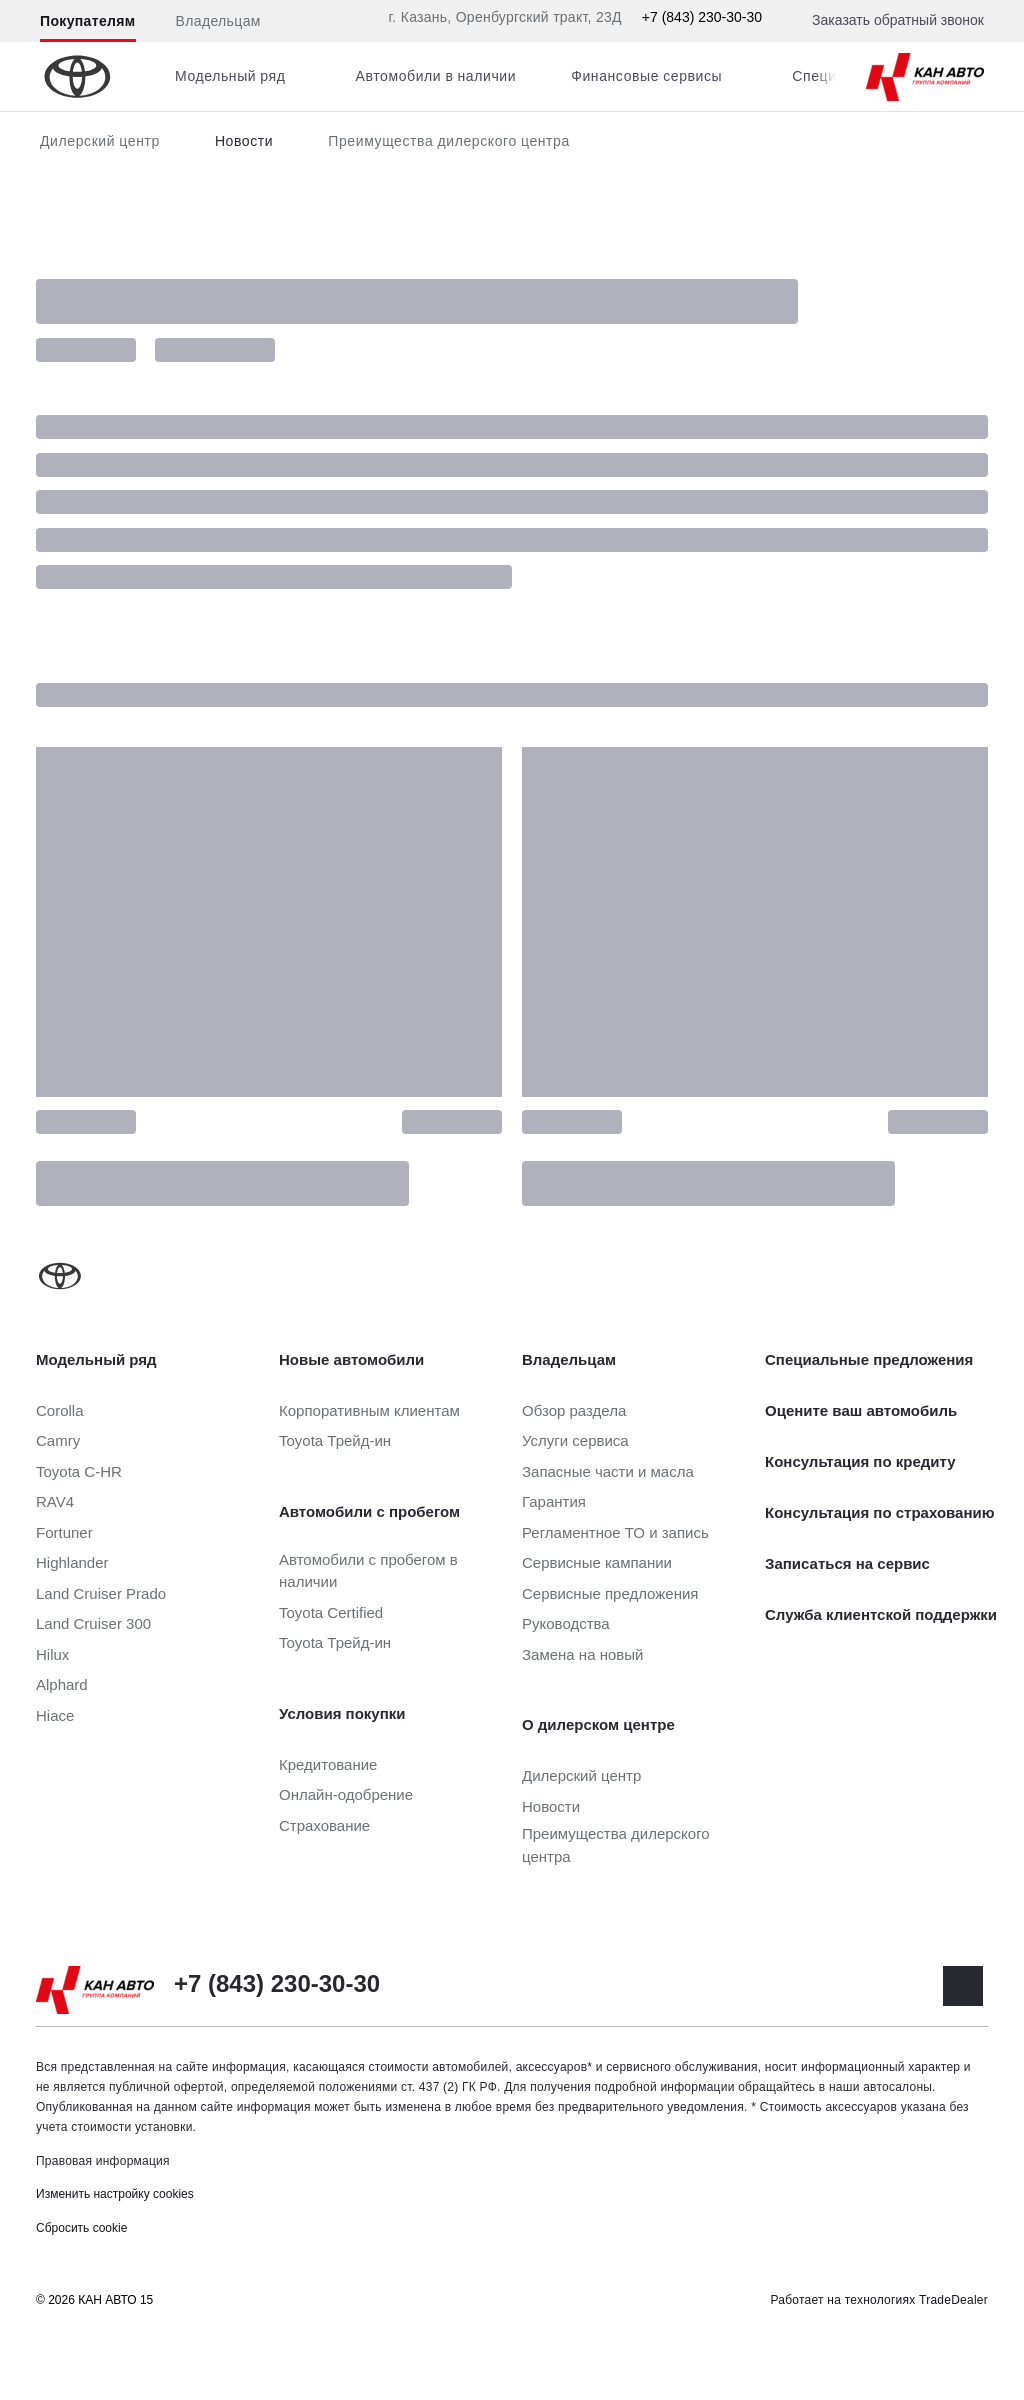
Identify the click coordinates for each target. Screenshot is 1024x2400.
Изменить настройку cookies (115, 2194)
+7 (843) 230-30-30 (702, 17)
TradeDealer (953, 2300)
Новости (244, 141)
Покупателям (88, 21)
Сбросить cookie (81, 2228)
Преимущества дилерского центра (449, 141)
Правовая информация (103, 2161)
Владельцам (218, 21)
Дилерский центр (100, 141)
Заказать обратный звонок (898, 20)
